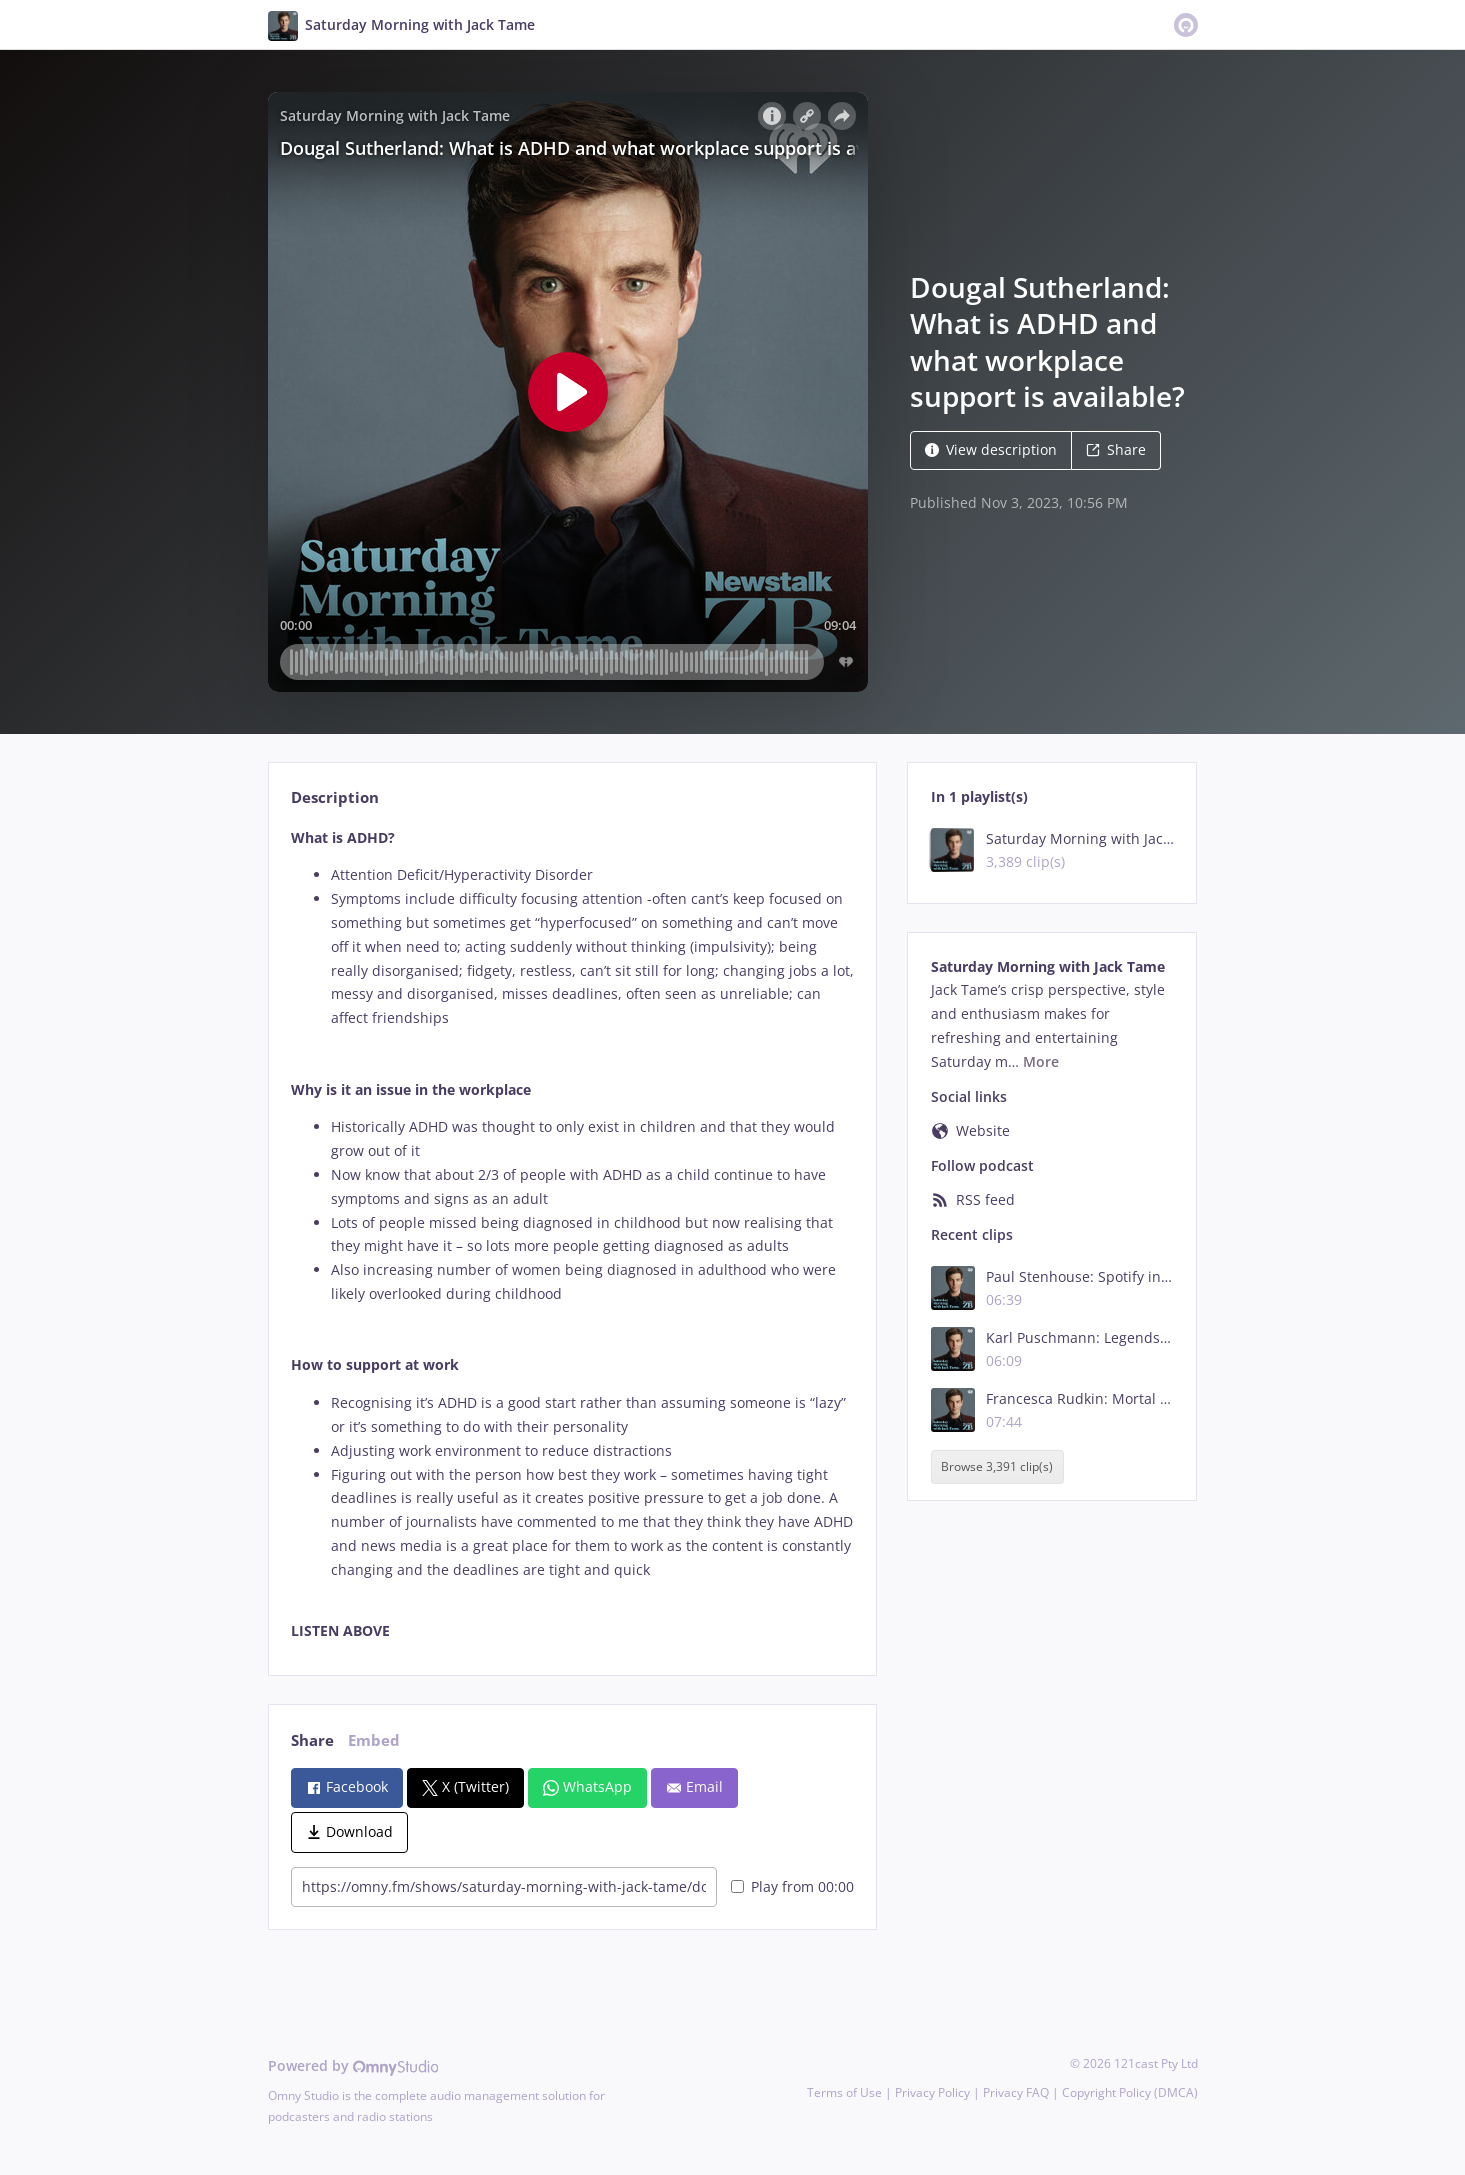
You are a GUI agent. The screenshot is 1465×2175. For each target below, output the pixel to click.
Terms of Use (844, 2092)
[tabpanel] (572, 1235)
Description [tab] (335, 797)
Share (1116, 449)
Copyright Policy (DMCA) (1130, 2092)
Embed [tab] (374, 1740)
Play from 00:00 (792, 1886)
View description (991, 449)
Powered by (353, 2065)
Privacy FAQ (1016, 2092)
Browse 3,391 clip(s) (997, 1466)
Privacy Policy (932, 2092)
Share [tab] (312, 1740)
